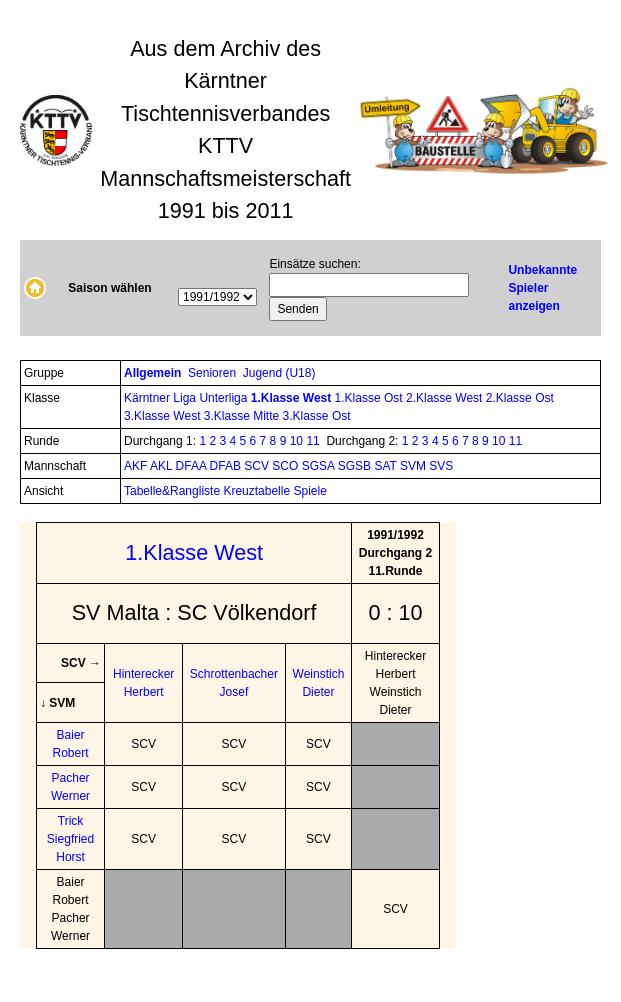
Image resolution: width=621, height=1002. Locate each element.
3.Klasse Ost (317, 416)
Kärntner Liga (161, 398)
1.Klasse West (293, 398)
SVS (441, 466)
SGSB (356, 466)
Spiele (309, 491)
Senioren (213, 373)
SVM (414, 466)
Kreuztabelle (256, 491)
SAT (387, 466)
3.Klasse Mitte (243, 416)
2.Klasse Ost (520, 398)
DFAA (193, 466)
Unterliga (224, 398)
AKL (163, 466)
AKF (137, 466)
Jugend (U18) (281, 373)
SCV (258, 466)
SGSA (320, 466)
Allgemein (154, 373)
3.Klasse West (164, 416)
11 (312, 441)
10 (296, 441)
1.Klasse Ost (370, 398)
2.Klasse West (446, 398)
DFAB (227, 466)
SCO (286, 466)
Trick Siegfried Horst (70, 839)
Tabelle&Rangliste (172, 491)
